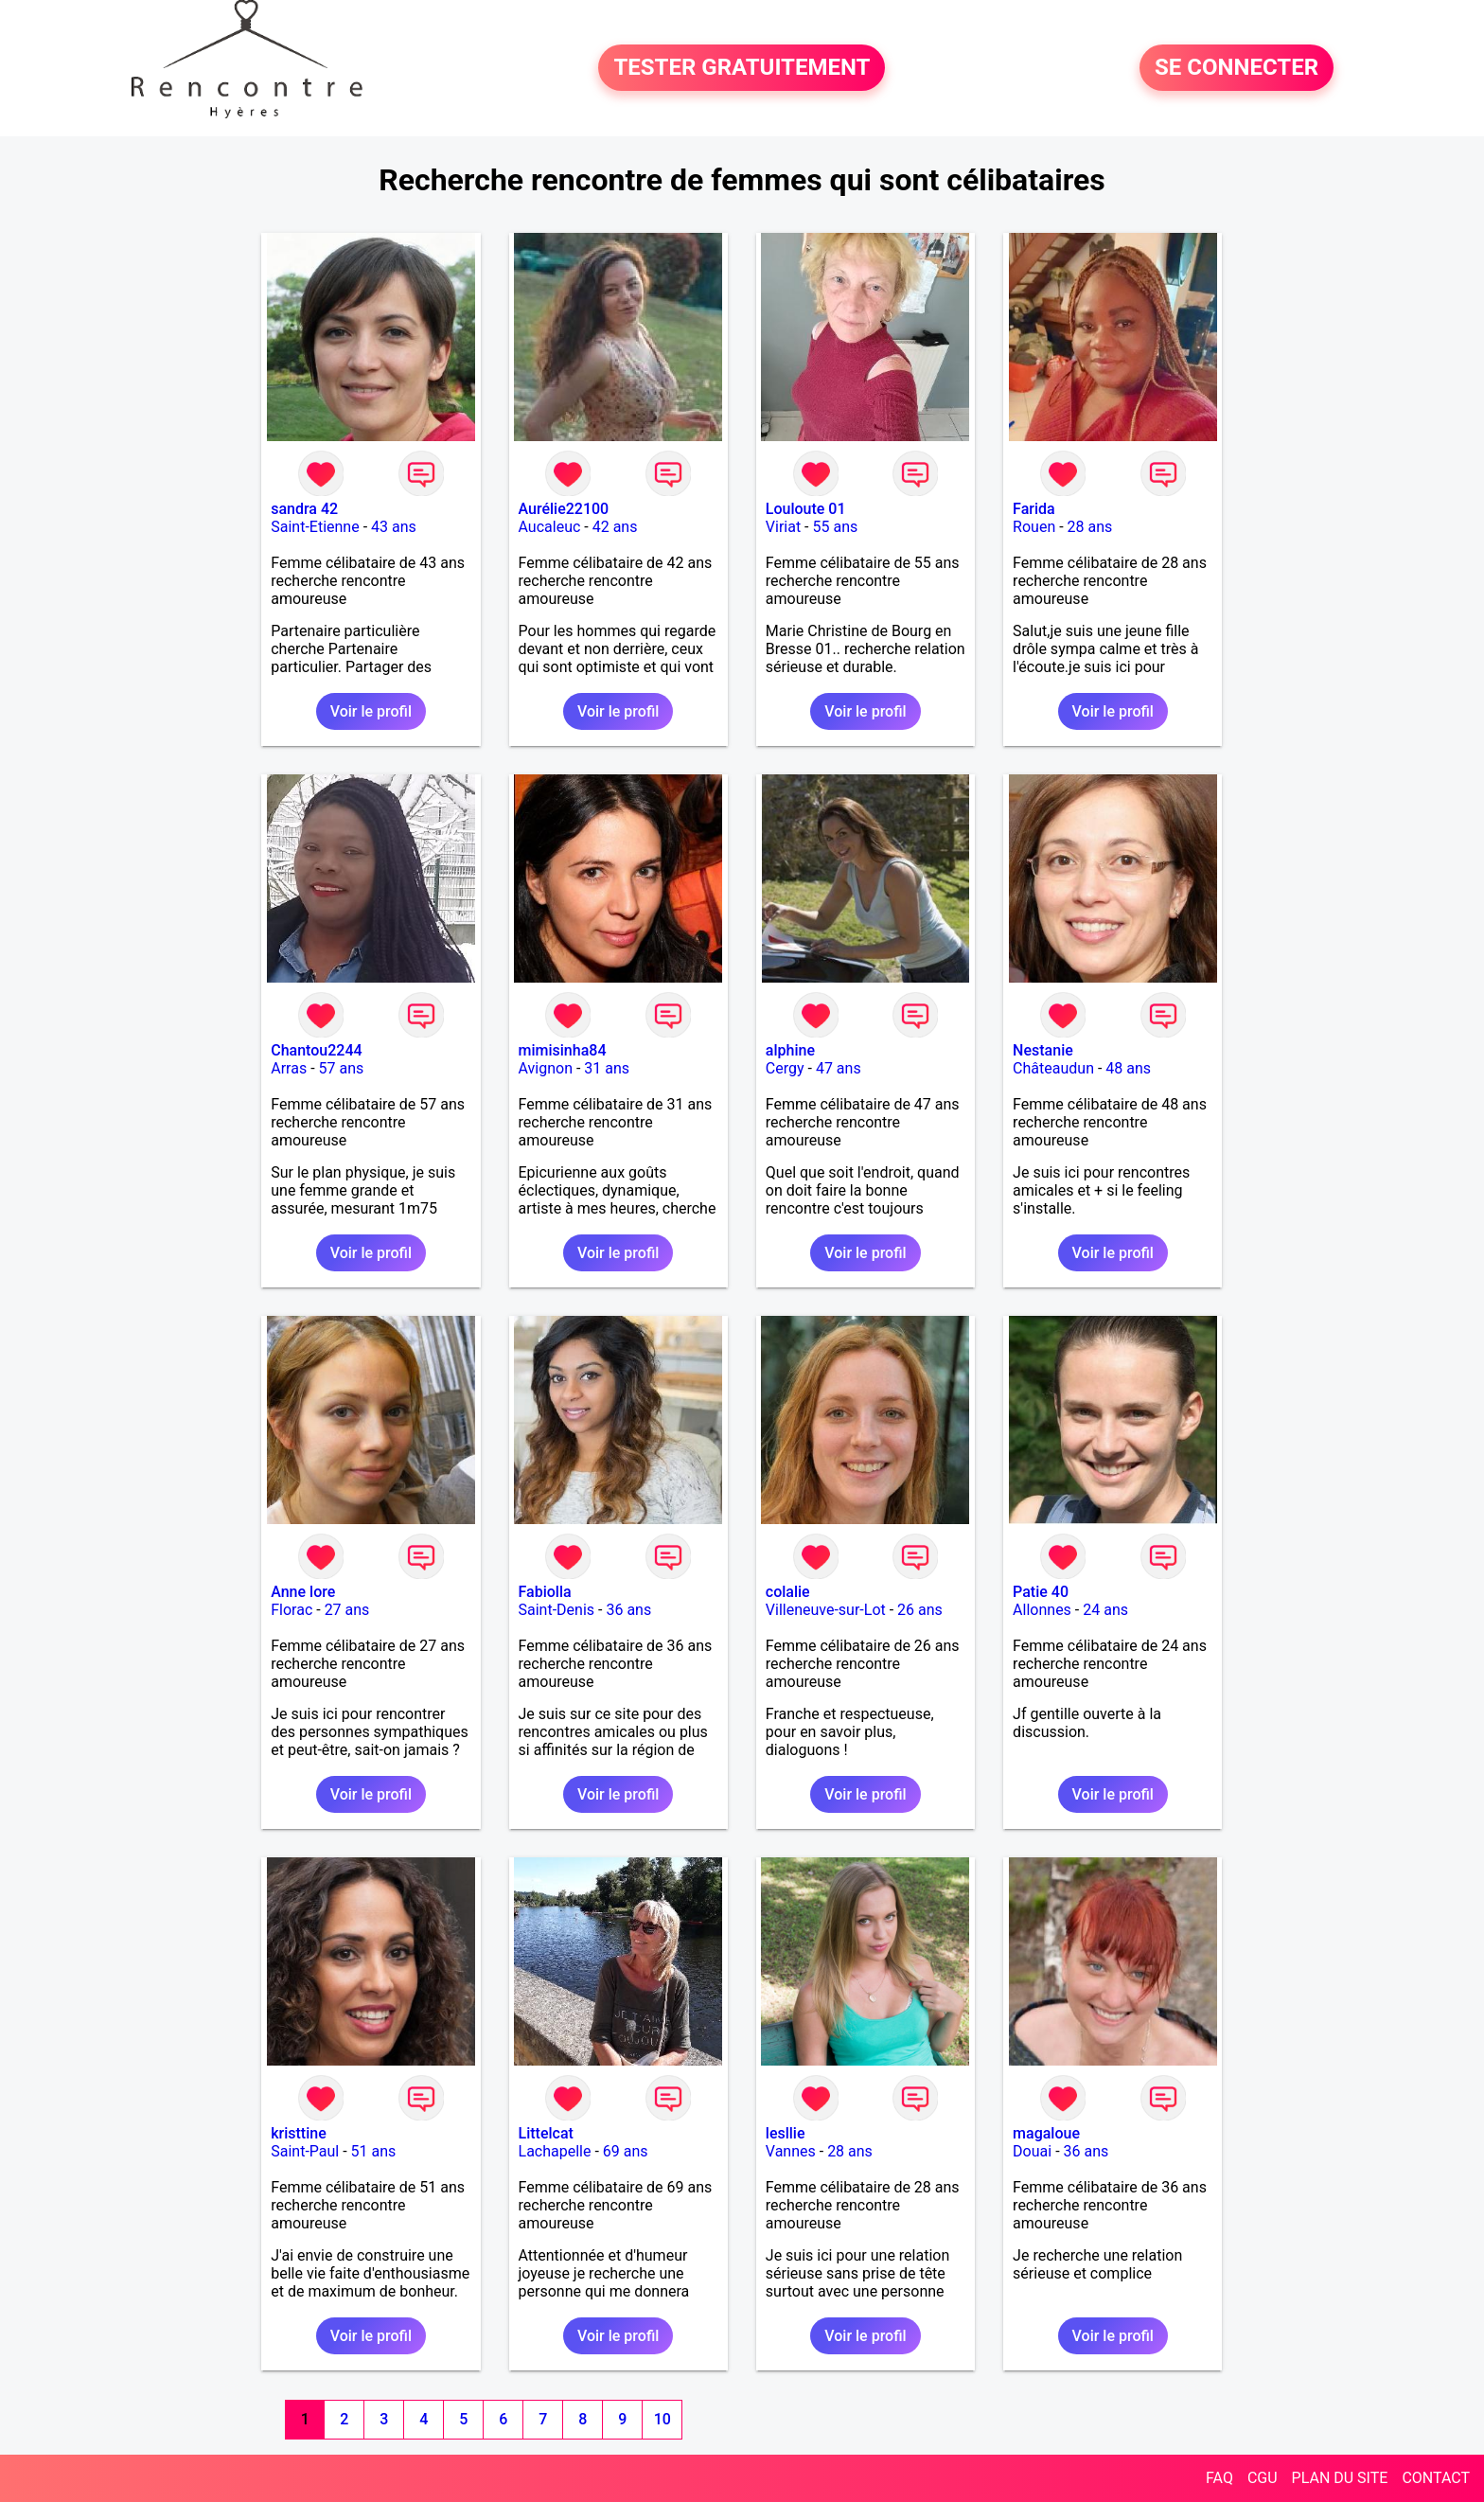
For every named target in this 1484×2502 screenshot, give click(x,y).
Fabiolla (545, 1592)
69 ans (625, 2151)
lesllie (785, 2133)
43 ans (393, 527)
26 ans (920, 1610)
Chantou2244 (316, 1050)
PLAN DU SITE (1340, 2478)
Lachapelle (555, 2151)
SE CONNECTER (1236, 68)
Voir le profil (371, 711)
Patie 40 (1041, 1592)
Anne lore (303, 1592)
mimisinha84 (563, 1050)
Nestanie (1043, 1050)
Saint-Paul (305, 2151)
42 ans (615, 527)
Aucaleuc (550, 527)
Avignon (546, 1068)
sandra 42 (304, 509)
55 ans (835, 527)
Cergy (785, 1068)
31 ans (606, 1068)
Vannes (791, 2151)
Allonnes (1042, 1610)
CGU (1262, 2478)
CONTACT (1436, 2478)
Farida (1034, 509)
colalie (788, 1592)
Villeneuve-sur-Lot (826, 1610)
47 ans (838, 1068)
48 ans (1128, 1068)
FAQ (1219, 2478)
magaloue (1046, 2133)
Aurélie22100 (564, 509)
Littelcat (546, 2133)
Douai (1032, 2151)
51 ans (374, 2151)
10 (662, 2419)
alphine (790, 1050)
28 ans (1090, 527)
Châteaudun (1053, 1068)
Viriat (783, 527)
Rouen (1034, 527)
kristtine (299, 2133)
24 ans (1105, 1610)
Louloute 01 (806, 509)
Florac (291, 1610)
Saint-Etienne (315, 527)
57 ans (341, 1068)
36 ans (628, 1610)
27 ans (347, 1610)
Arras (289, 1068)
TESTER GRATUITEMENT (741, 68)
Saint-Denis (557, 1610)
